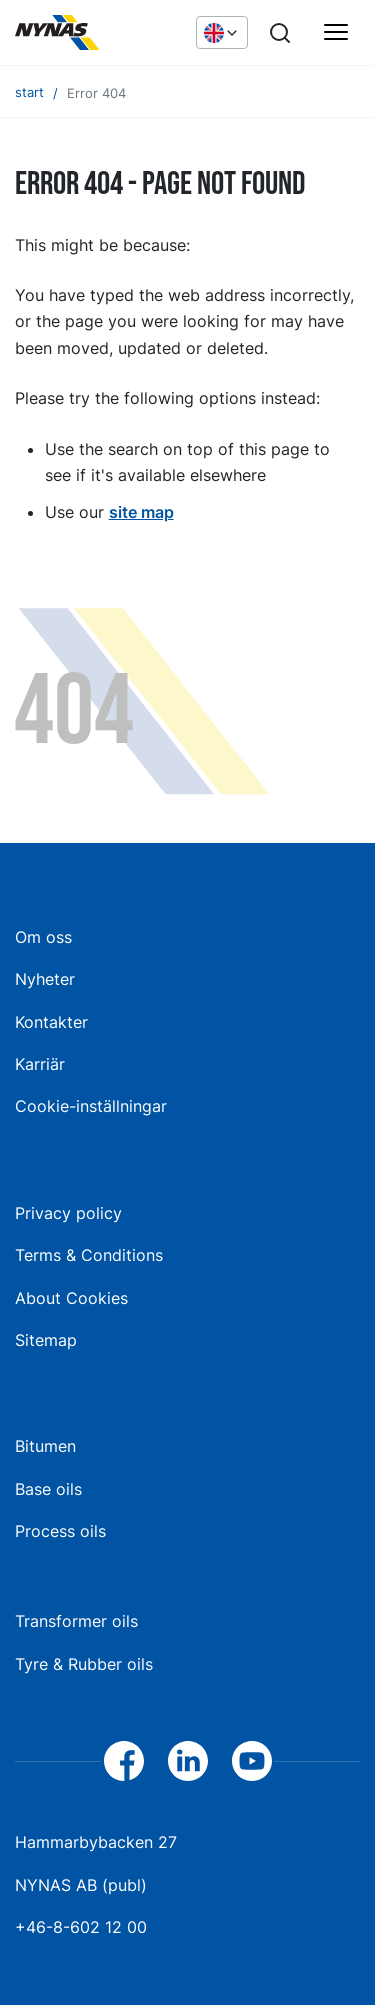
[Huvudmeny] (336, 33)
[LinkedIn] (188, 1761)
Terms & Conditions (89, 1255)
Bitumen (45, 1446)
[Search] (280, 33)
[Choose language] (222, 32)
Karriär (40, 1064)
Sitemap (46, 1340)
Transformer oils (76, 1621)
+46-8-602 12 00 (81, 1927)
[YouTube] (252, 1761)
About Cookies (71, 1298)
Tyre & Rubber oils (84, 1664)
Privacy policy (68, 1213)
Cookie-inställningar (91, 1106)
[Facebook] (124, 1761)
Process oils (60, 1531)
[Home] (95, 33)
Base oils (48, 1489)
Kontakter (51, 1022)
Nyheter (45, 979)
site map (141, 512)
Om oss (43, 937)
